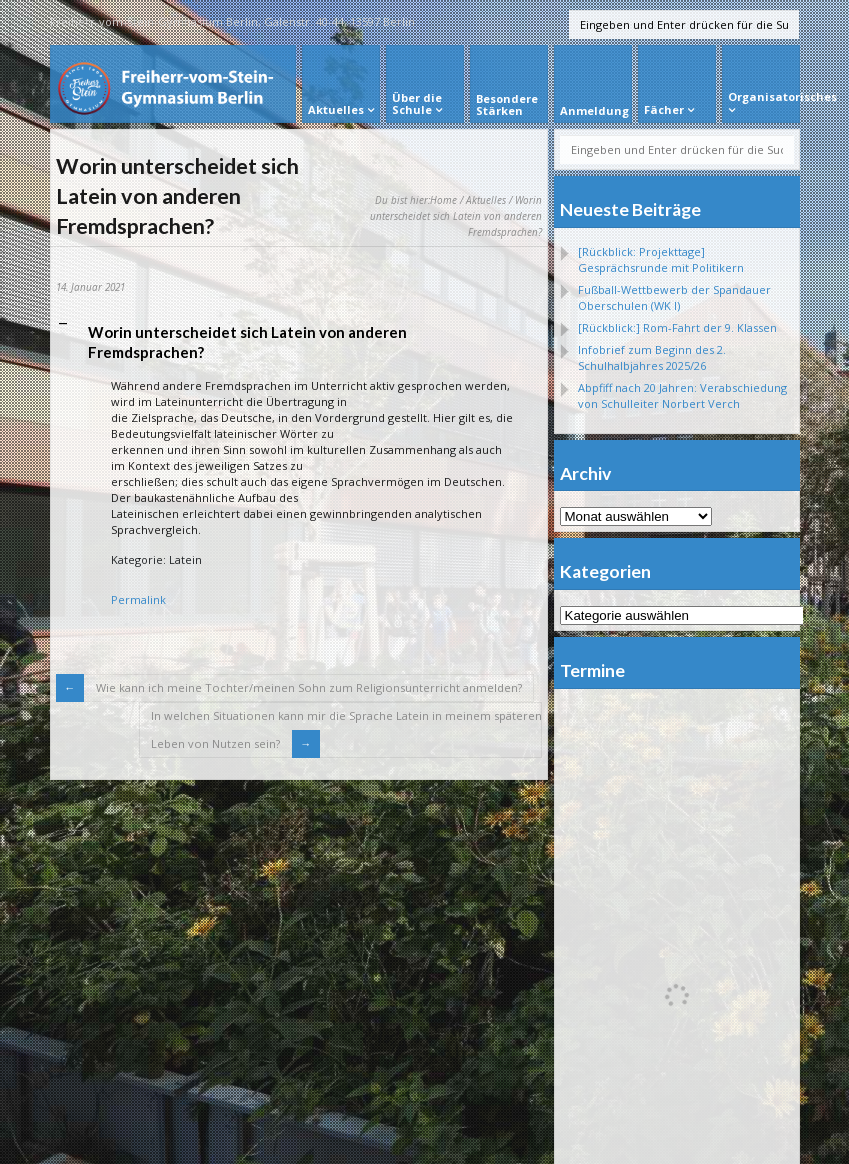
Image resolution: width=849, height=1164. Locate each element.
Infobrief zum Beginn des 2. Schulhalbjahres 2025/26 (652, 357)
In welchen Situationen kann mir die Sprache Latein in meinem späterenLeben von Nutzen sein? (347, 729)
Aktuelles (486, 200)
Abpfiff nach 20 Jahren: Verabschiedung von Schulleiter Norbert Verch (682, 395)
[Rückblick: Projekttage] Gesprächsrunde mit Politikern (661, 259)
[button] (299, 343)
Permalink (138, 599)
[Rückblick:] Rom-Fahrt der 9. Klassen (677, 327)
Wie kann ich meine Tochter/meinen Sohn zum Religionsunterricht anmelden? (307, 687)
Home (443, 200)
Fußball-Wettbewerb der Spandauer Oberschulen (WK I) (674, 297)
